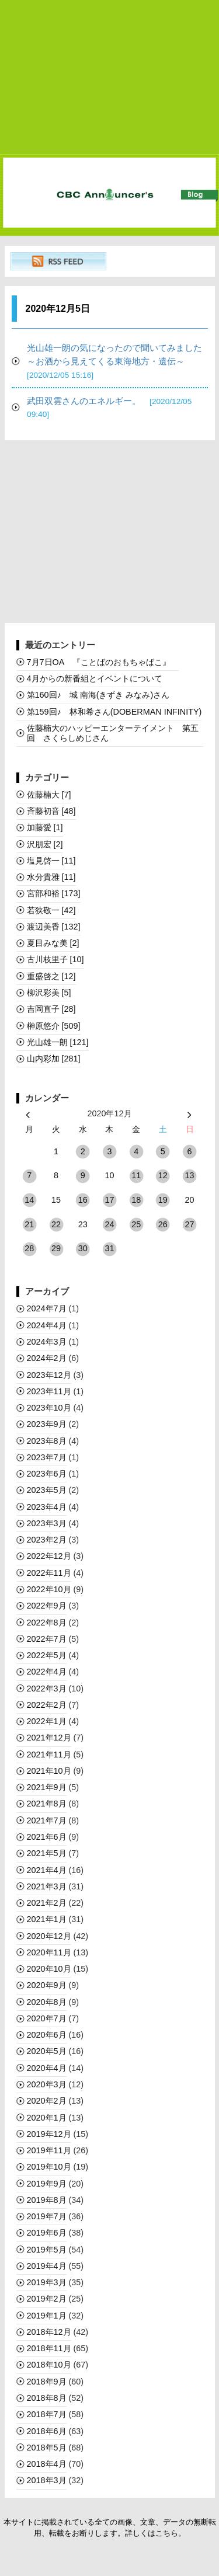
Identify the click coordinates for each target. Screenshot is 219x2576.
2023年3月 (47, 1523)
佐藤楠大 (49, 794)
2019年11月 (49, 2150)
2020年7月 (47, 2018)
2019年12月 (49, 2134)
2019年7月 (47, 2216)
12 (163, 1175)
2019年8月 (47, 2200)
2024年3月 (47, 1341)
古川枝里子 (55, 959)
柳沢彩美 (49, 992)
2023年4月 (47, 1507)
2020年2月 (47, 2100)
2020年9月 (47, 1985)
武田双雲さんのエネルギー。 (109, 407)
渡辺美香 (54, 926)
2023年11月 (49, 1391)
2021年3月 (47, 1886)
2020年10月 (49, 1968)
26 (163, 1224)
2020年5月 (47, 2051)
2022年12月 (49, 1556)
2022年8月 (47, 1622)
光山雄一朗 (58, 1042)
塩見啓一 (51, 860)
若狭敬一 (51, 910)
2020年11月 (49, 1952)
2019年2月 (47, 2298)
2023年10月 (49, 1407)
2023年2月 (47, 1539)
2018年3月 (47, 2480)
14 (29, 1200)
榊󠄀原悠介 (54, 1026)
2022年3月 (47, 1688)
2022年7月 (47, 1639)
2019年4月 (47, 2266)
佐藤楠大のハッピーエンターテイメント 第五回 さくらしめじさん (113, 733)
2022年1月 (47, 1721)
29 (56, 1248)
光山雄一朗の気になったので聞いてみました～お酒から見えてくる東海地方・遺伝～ (114, 361)
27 (189, 1224)
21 (29, 1224)
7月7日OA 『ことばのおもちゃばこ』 (103, 662)
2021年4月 (47, 1870)
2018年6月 (47, 2431)
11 (136, 1175)
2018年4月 (47, 2464)
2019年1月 (47, 2315)
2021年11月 (49, 1754)
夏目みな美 (53, 943)
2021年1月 (47, 1919)
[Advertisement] (109, 78)
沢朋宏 (45, 844)
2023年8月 (47, 1441)
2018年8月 (47, 2398)
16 (83, 1200)
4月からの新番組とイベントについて (94, 678)
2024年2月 (47, 1358)
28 (29, 1248)
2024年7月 (47, 1308)
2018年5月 (47, 2447)
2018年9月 (47, 2381)
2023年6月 (47, 1473)
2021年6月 (47, 1837)
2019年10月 (49, 2166)
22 (56, 1224)
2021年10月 (49, 1771)
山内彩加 (54, 1058)
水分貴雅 (51, 877)
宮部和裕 (54, 893)
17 (109, 1200)
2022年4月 (47, 1671)
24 (109, 1224)
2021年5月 (47, 1853)
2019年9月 (47, 2183)
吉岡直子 (51, 1009)
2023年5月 (47, 1490)
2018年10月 (49, 2364)
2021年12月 (49, 1737)
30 (83, 1248)
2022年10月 (49, 1589)
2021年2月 (47, 1902)
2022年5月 (47, 1655)
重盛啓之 (51, 976)
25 (136, 1224)
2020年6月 (47, 2034)
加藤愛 (45, 827)
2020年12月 (49, 1936)
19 (163, 1200)
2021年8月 (47, 1803)
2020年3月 (47, 2084)
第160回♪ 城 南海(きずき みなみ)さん (98, 694)
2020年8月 (47, 2002)
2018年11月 (49, 2348)
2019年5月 (47, 2249)
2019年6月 (47, 2232)
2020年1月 (47, 2117)
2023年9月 (47, 1424)
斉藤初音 (51, 811)
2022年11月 (49, 1573)
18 (136, 1200)
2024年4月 (47, 1325)
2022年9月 (47, 1605)
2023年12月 (49, 1375)
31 (109, 1248)
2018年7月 (47, 2414)
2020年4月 (47, 2068)
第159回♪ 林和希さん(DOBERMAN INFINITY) (114, 711)
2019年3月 (47, 2282)
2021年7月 (47, 1820)
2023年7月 (47, 1457)
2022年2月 (47, 1705)
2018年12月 (49, 2332)
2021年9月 (47, 1787)
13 (189, 1175)
